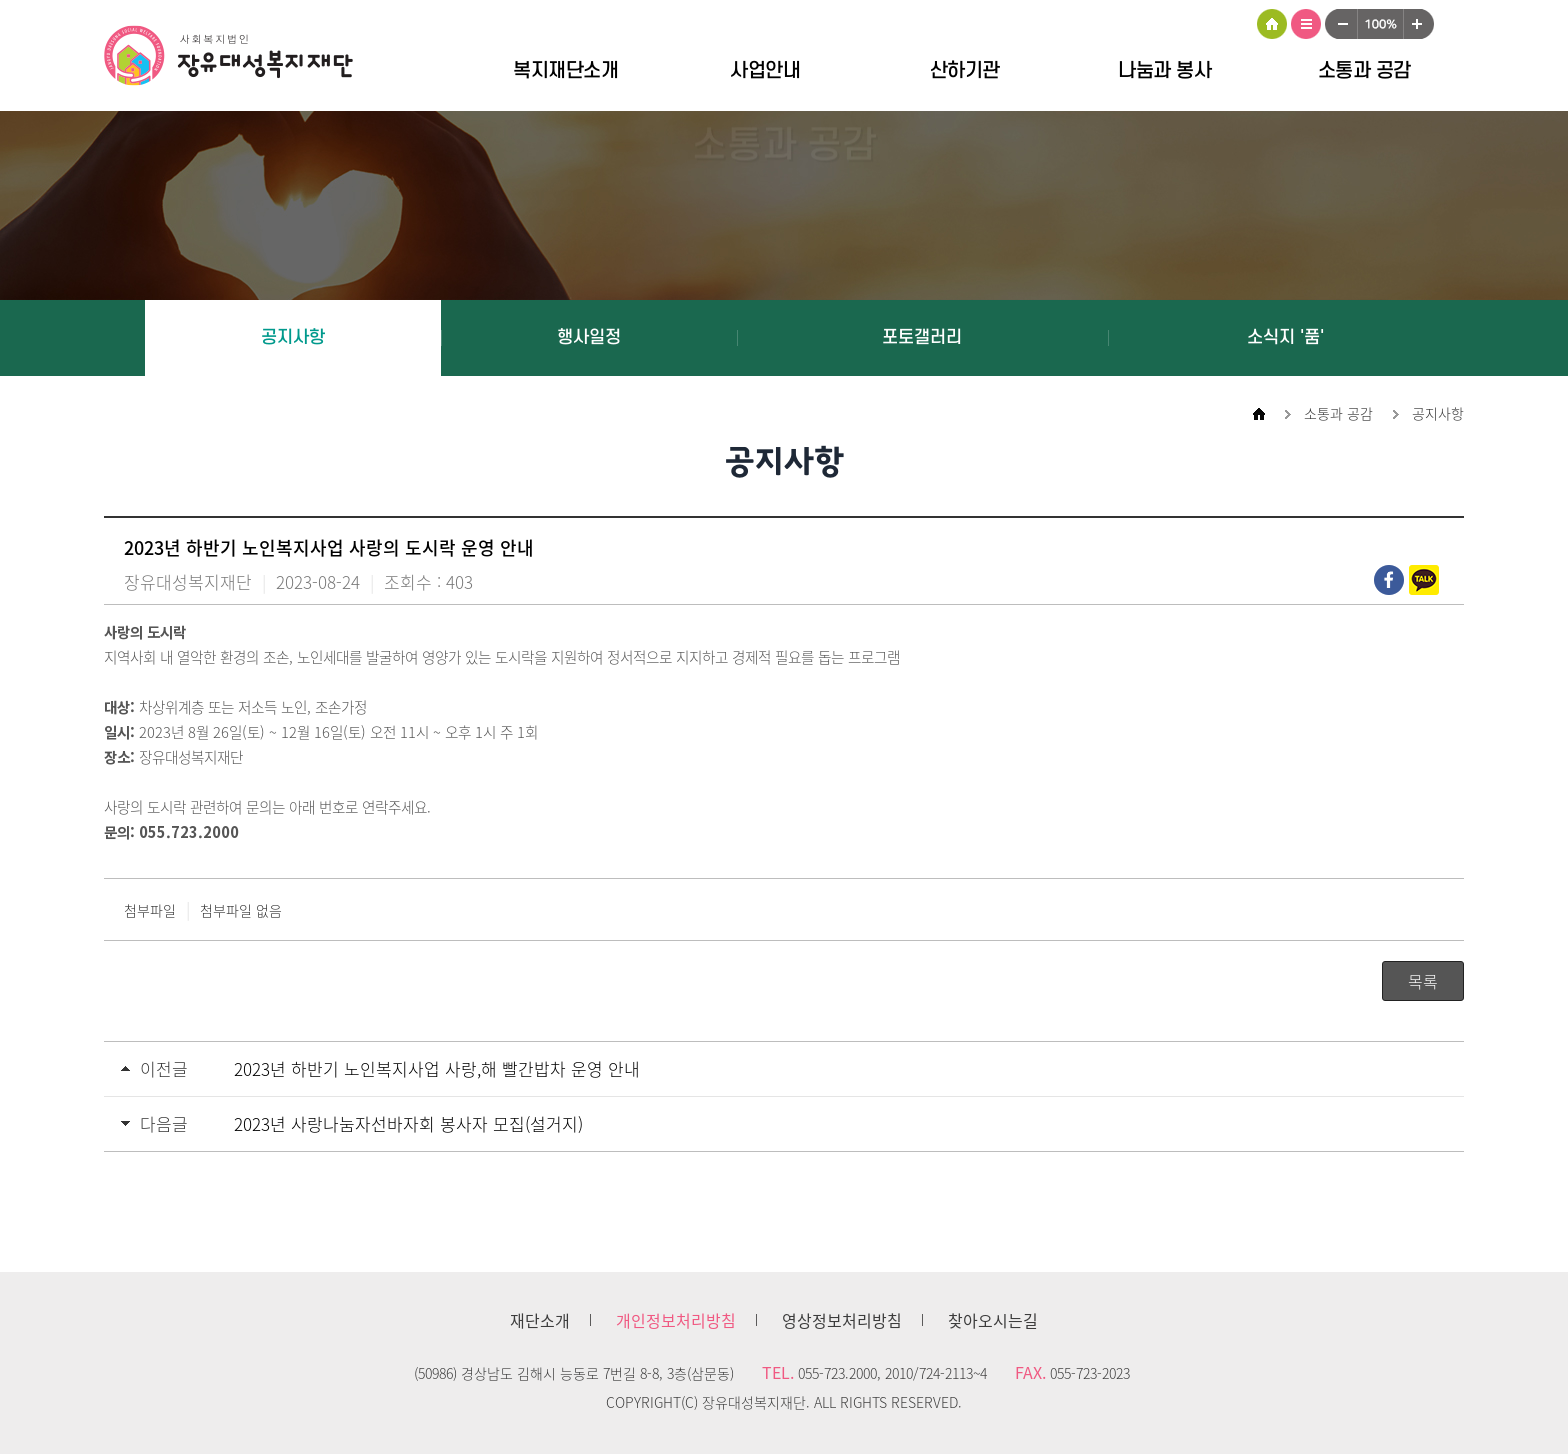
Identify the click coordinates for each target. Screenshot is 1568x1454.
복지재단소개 (565, 71)
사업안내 (765, 71)
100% (1380, 24)
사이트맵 (1306, 24)
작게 (1341, 24)
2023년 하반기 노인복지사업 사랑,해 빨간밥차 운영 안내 (437, 1068)
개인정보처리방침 (676, 1320)
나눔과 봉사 (1164, 71)
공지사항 (293, 337)
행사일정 (589, 337)
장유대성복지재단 (244, 59)
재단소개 (540, 1320)
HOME (1272, 24)
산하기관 (965, 71)
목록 (1423, 981)
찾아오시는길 (993, 1320)
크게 (1419, 24)
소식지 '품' (1285, 337)
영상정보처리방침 (842, 1320)
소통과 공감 (1364, 71)
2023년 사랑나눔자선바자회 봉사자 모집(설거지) (408, 1123)
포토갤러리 (922, 337)
